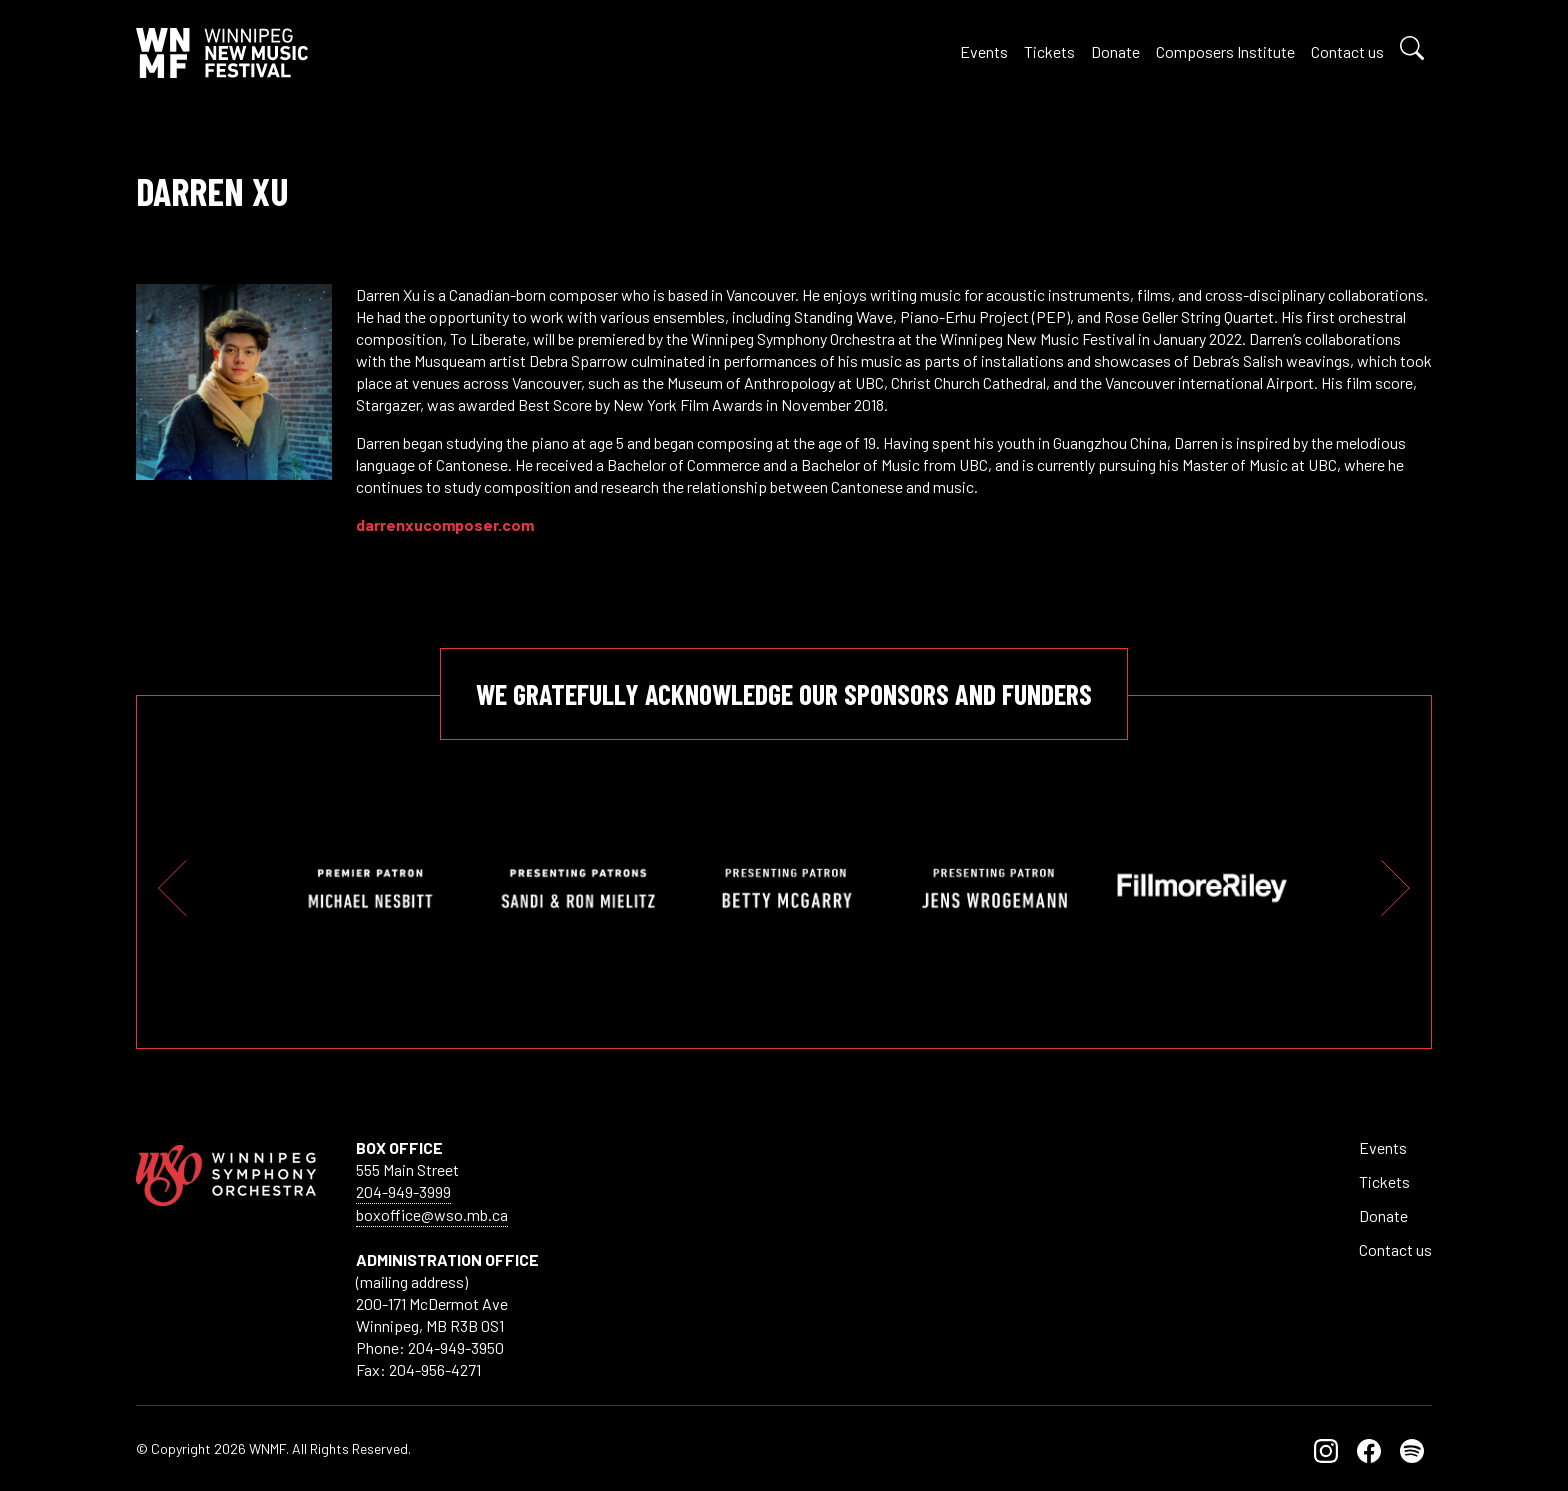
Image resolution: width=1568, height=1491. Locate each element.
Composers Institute (1225, 51)
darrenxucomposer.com (445, 524)
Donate (1115, 51)
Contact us (1347, 51)
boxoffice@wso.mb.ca (432, 1214)
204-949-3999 (403, 1191)
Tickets (1049, 51)
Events (984, 51)
